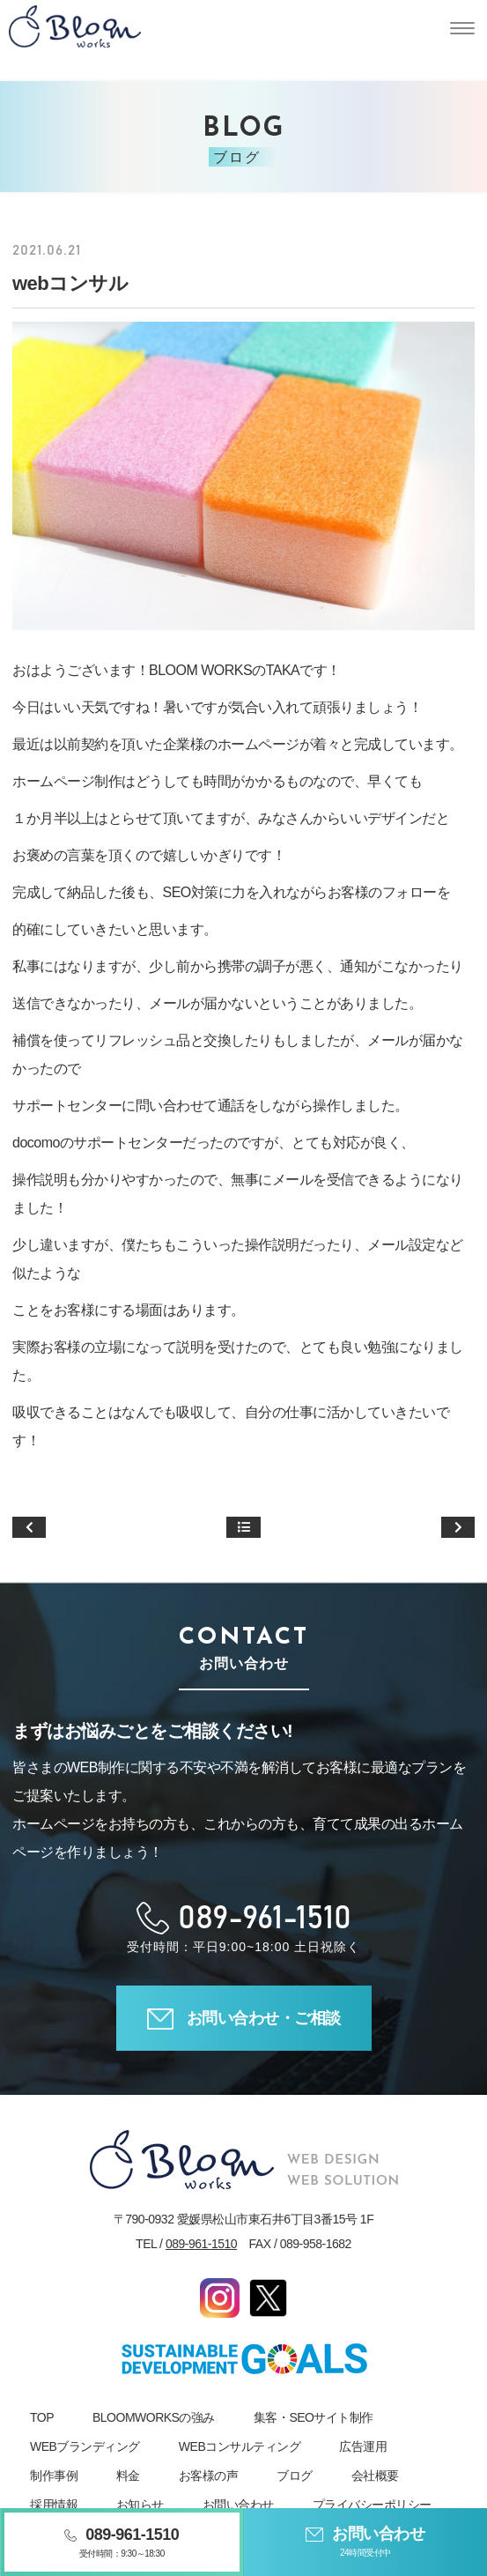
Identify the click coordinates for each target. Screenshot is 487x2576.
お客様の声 (209, 2475)
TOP (42, 2417)
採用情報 (53, 2505)
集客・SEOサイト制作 (313, 2417)
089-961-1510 (201, 2244)
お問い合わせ (238, 2505)
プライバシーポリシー (372, 2505)
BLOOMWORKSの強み (153, 2417)
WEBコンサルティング (239, 2446)
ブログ (295, 2475)
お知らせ (140, 2505)
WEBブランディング (85, 2446)
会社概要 (375, 2475)
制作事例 (53, 2475)
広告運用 (363, 2446)
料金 (128, 2475)
